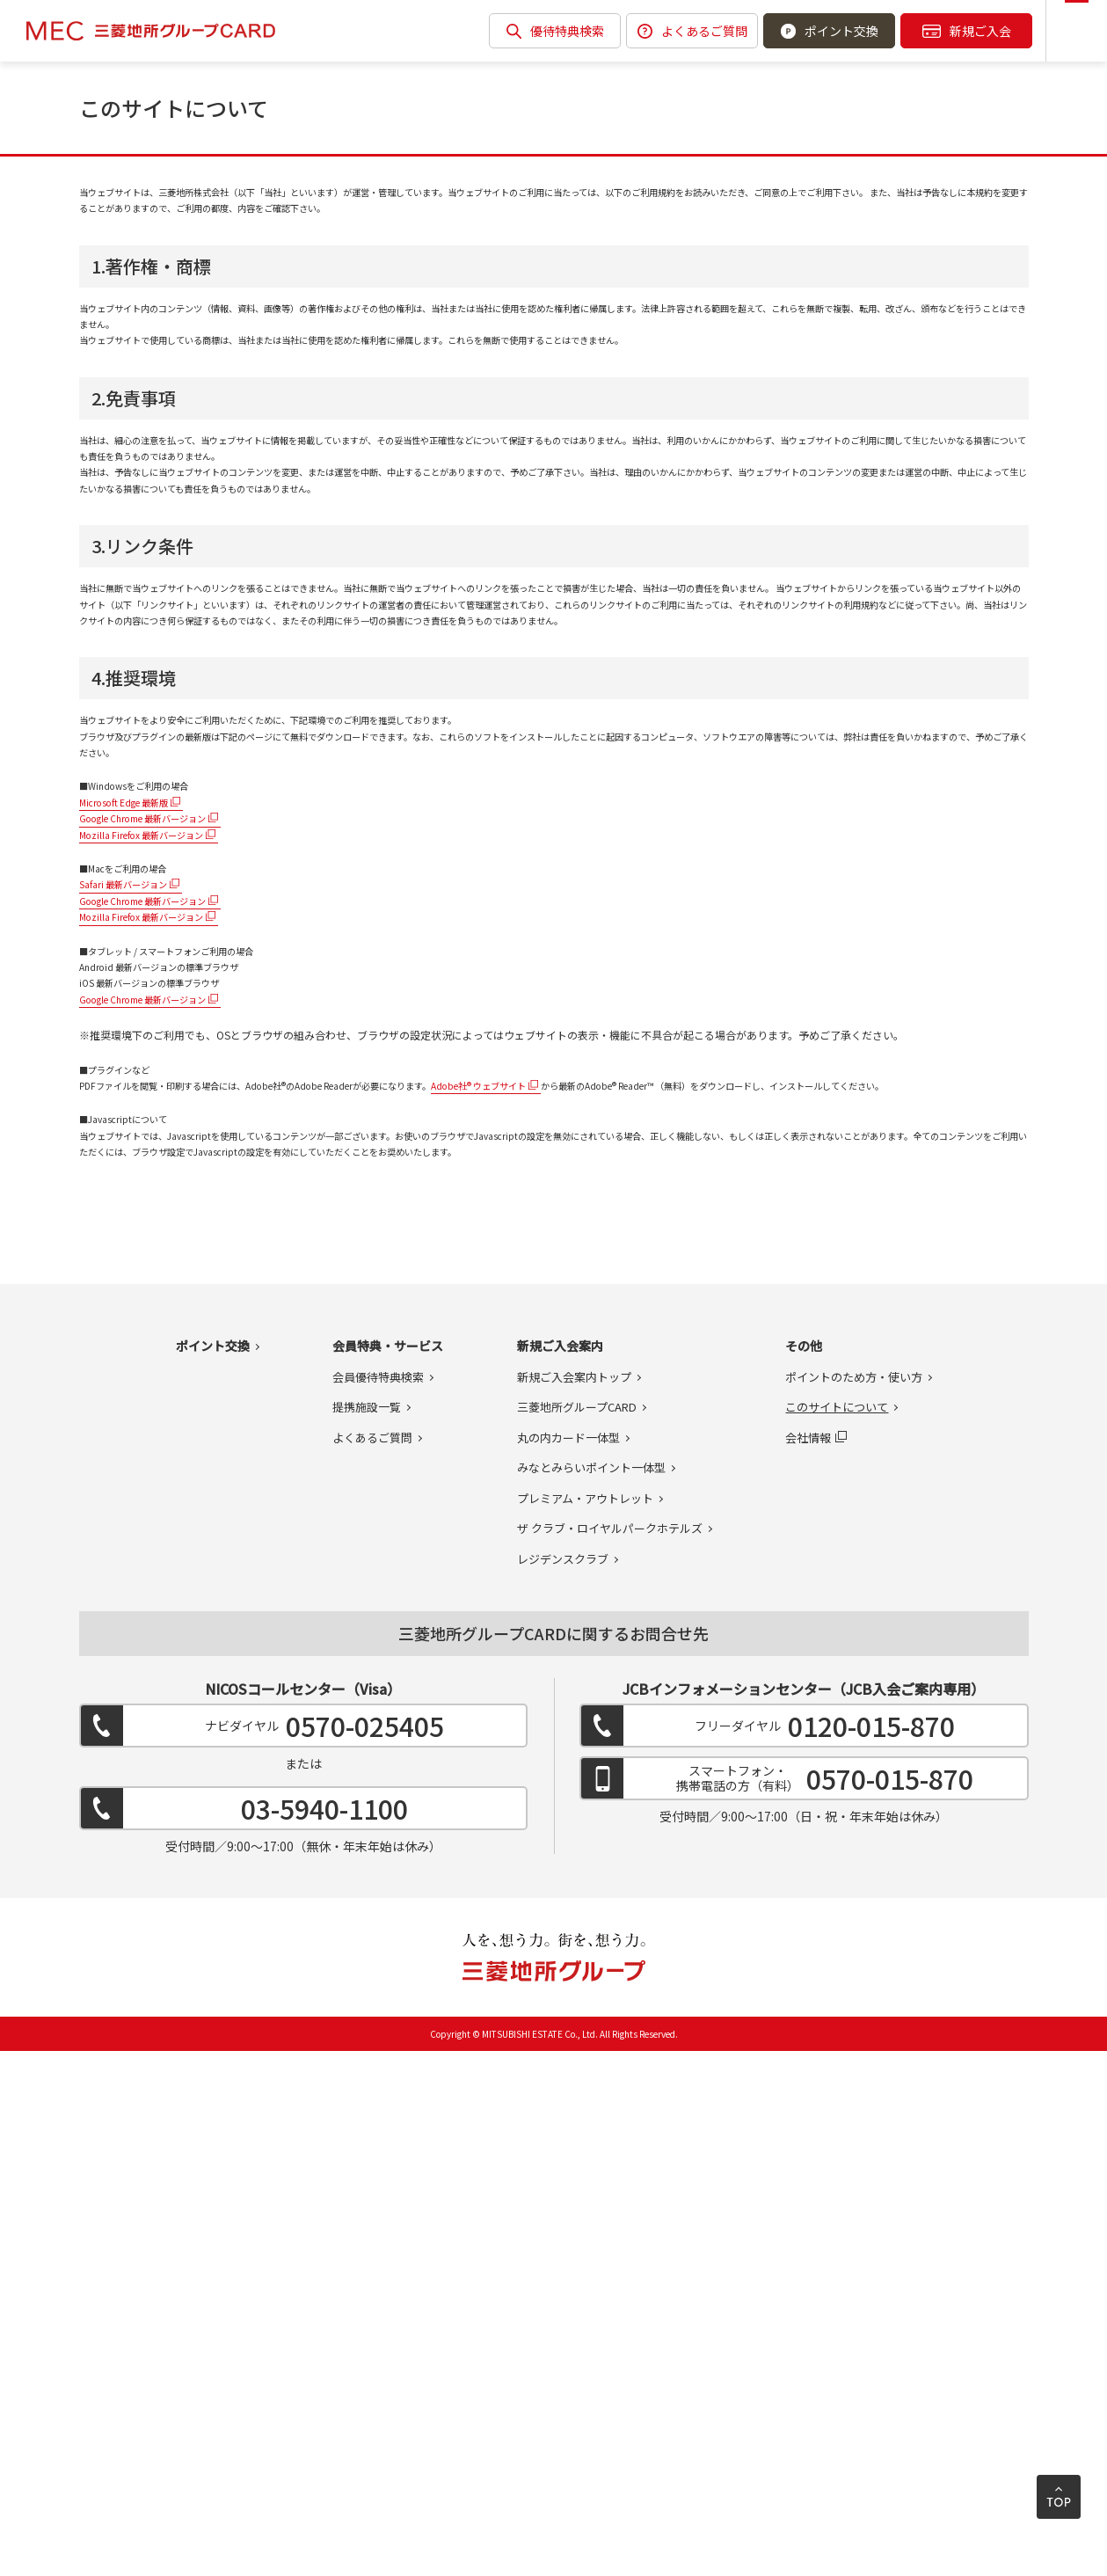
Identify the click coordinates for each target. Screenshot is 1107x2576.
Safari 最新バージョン (148, 1284)
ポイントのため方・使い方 (853, 1901)
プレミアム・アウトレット (585, 2022)
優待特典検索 (555, 31)
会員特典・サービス (387, 1870)
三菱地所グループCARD (577, 1931)
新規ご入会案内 (560, 1870)
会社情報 (808, 1961)
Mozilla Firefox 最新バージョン (178, 1216)
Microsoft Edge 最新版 (151, 1166)
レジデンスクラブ (562, 2083)
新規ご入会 (966, 31)
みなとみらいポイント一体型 (591, 1991)
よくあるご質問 (692, 31)
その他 (803, 1870)
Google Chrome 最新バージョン (181, 1190)
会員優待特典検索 (378, 1901)
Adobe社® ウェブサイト (715, 1559)
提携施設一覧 (366, 1931)
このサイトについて (836, 1931)
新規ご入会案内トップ (574, 1901)
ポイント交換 (829, 31)
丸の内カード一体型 (568, 1961)
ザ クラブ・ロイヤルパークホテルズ (610, 2052)
